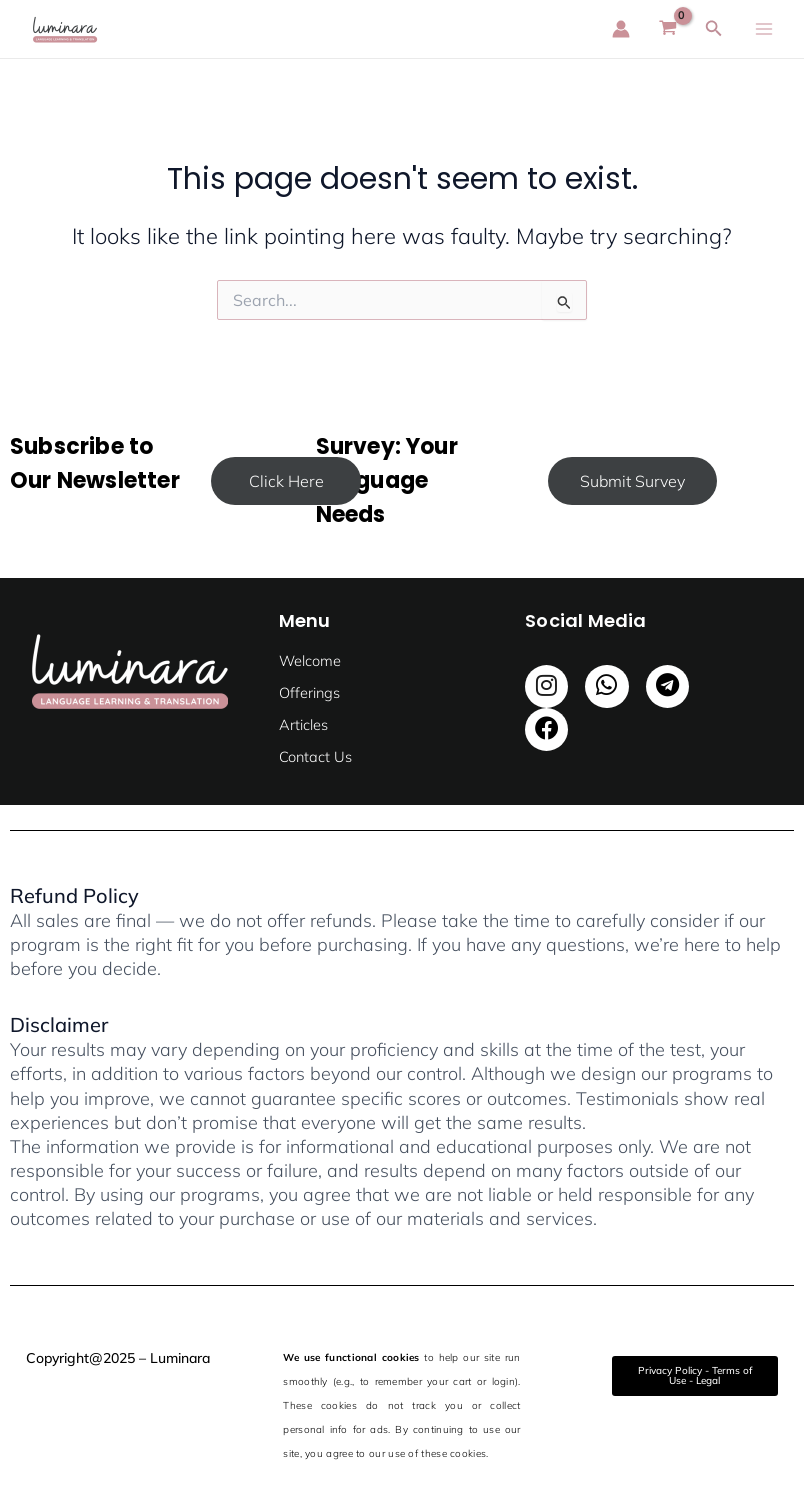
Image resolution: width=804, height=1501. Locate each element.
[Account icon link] (621, 29)
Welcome (310, 660)
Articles (303, 724)
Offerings (309, 692)
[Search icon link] (714, 29)
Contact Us (315, 756)
